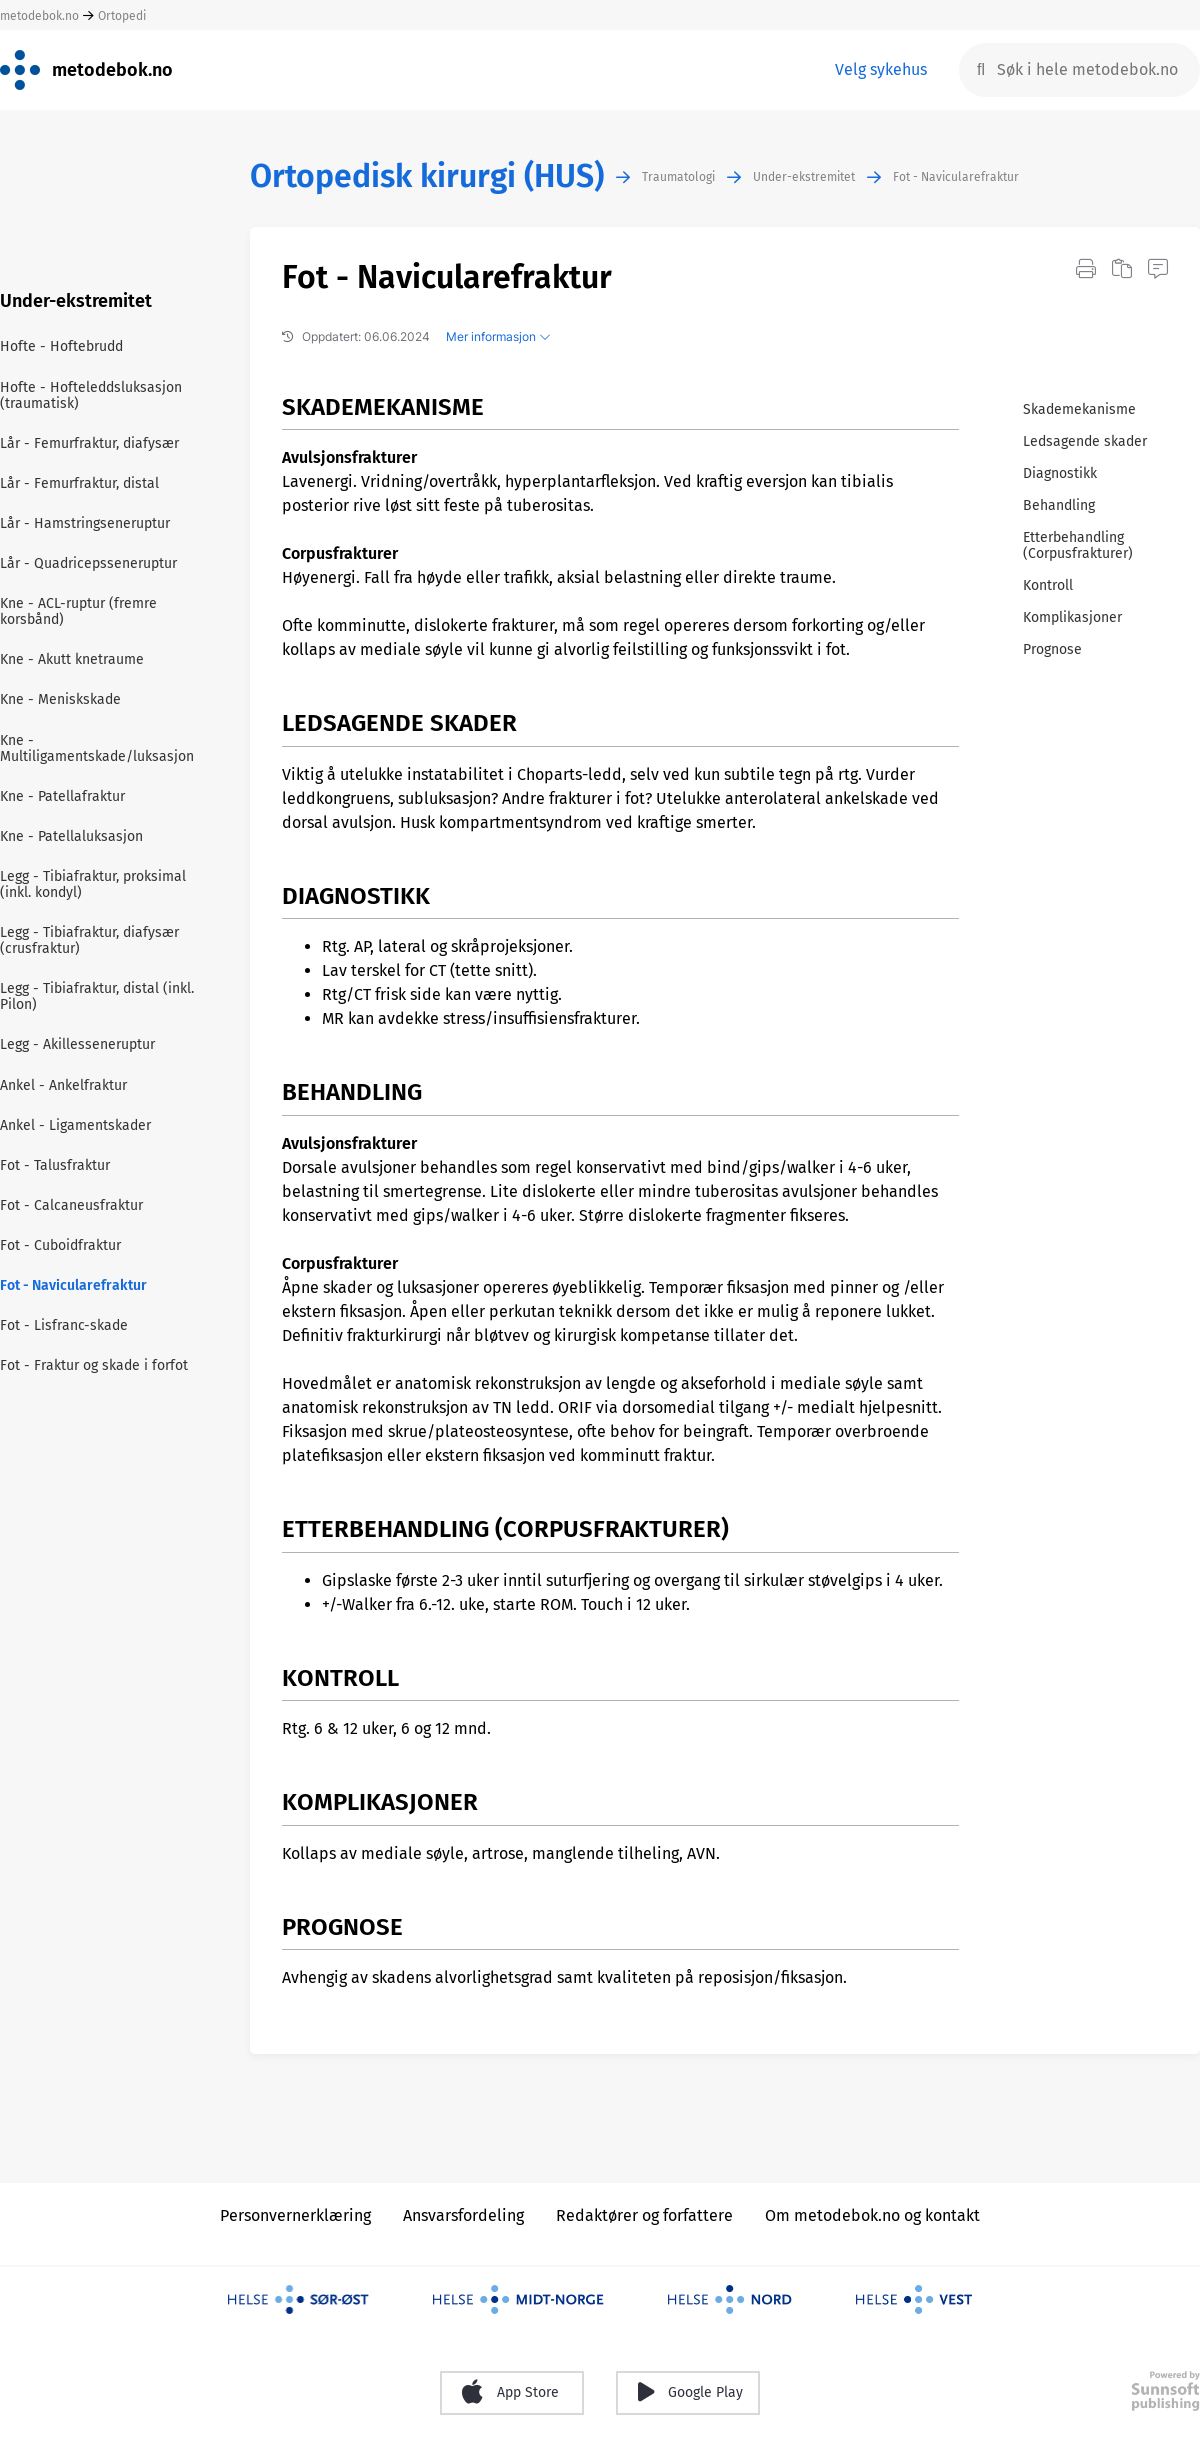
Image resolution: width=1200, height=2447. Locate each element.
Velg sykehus (881, 69)
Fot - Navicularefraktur (956, 177)
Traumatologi (678, 177)
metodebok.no (39, 16)
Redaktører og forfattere (644, 2215)
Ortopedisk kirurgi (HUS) (427, 176)
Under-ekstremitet (804, 177)
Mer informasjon (498, 336)
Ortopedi (122, 16)
